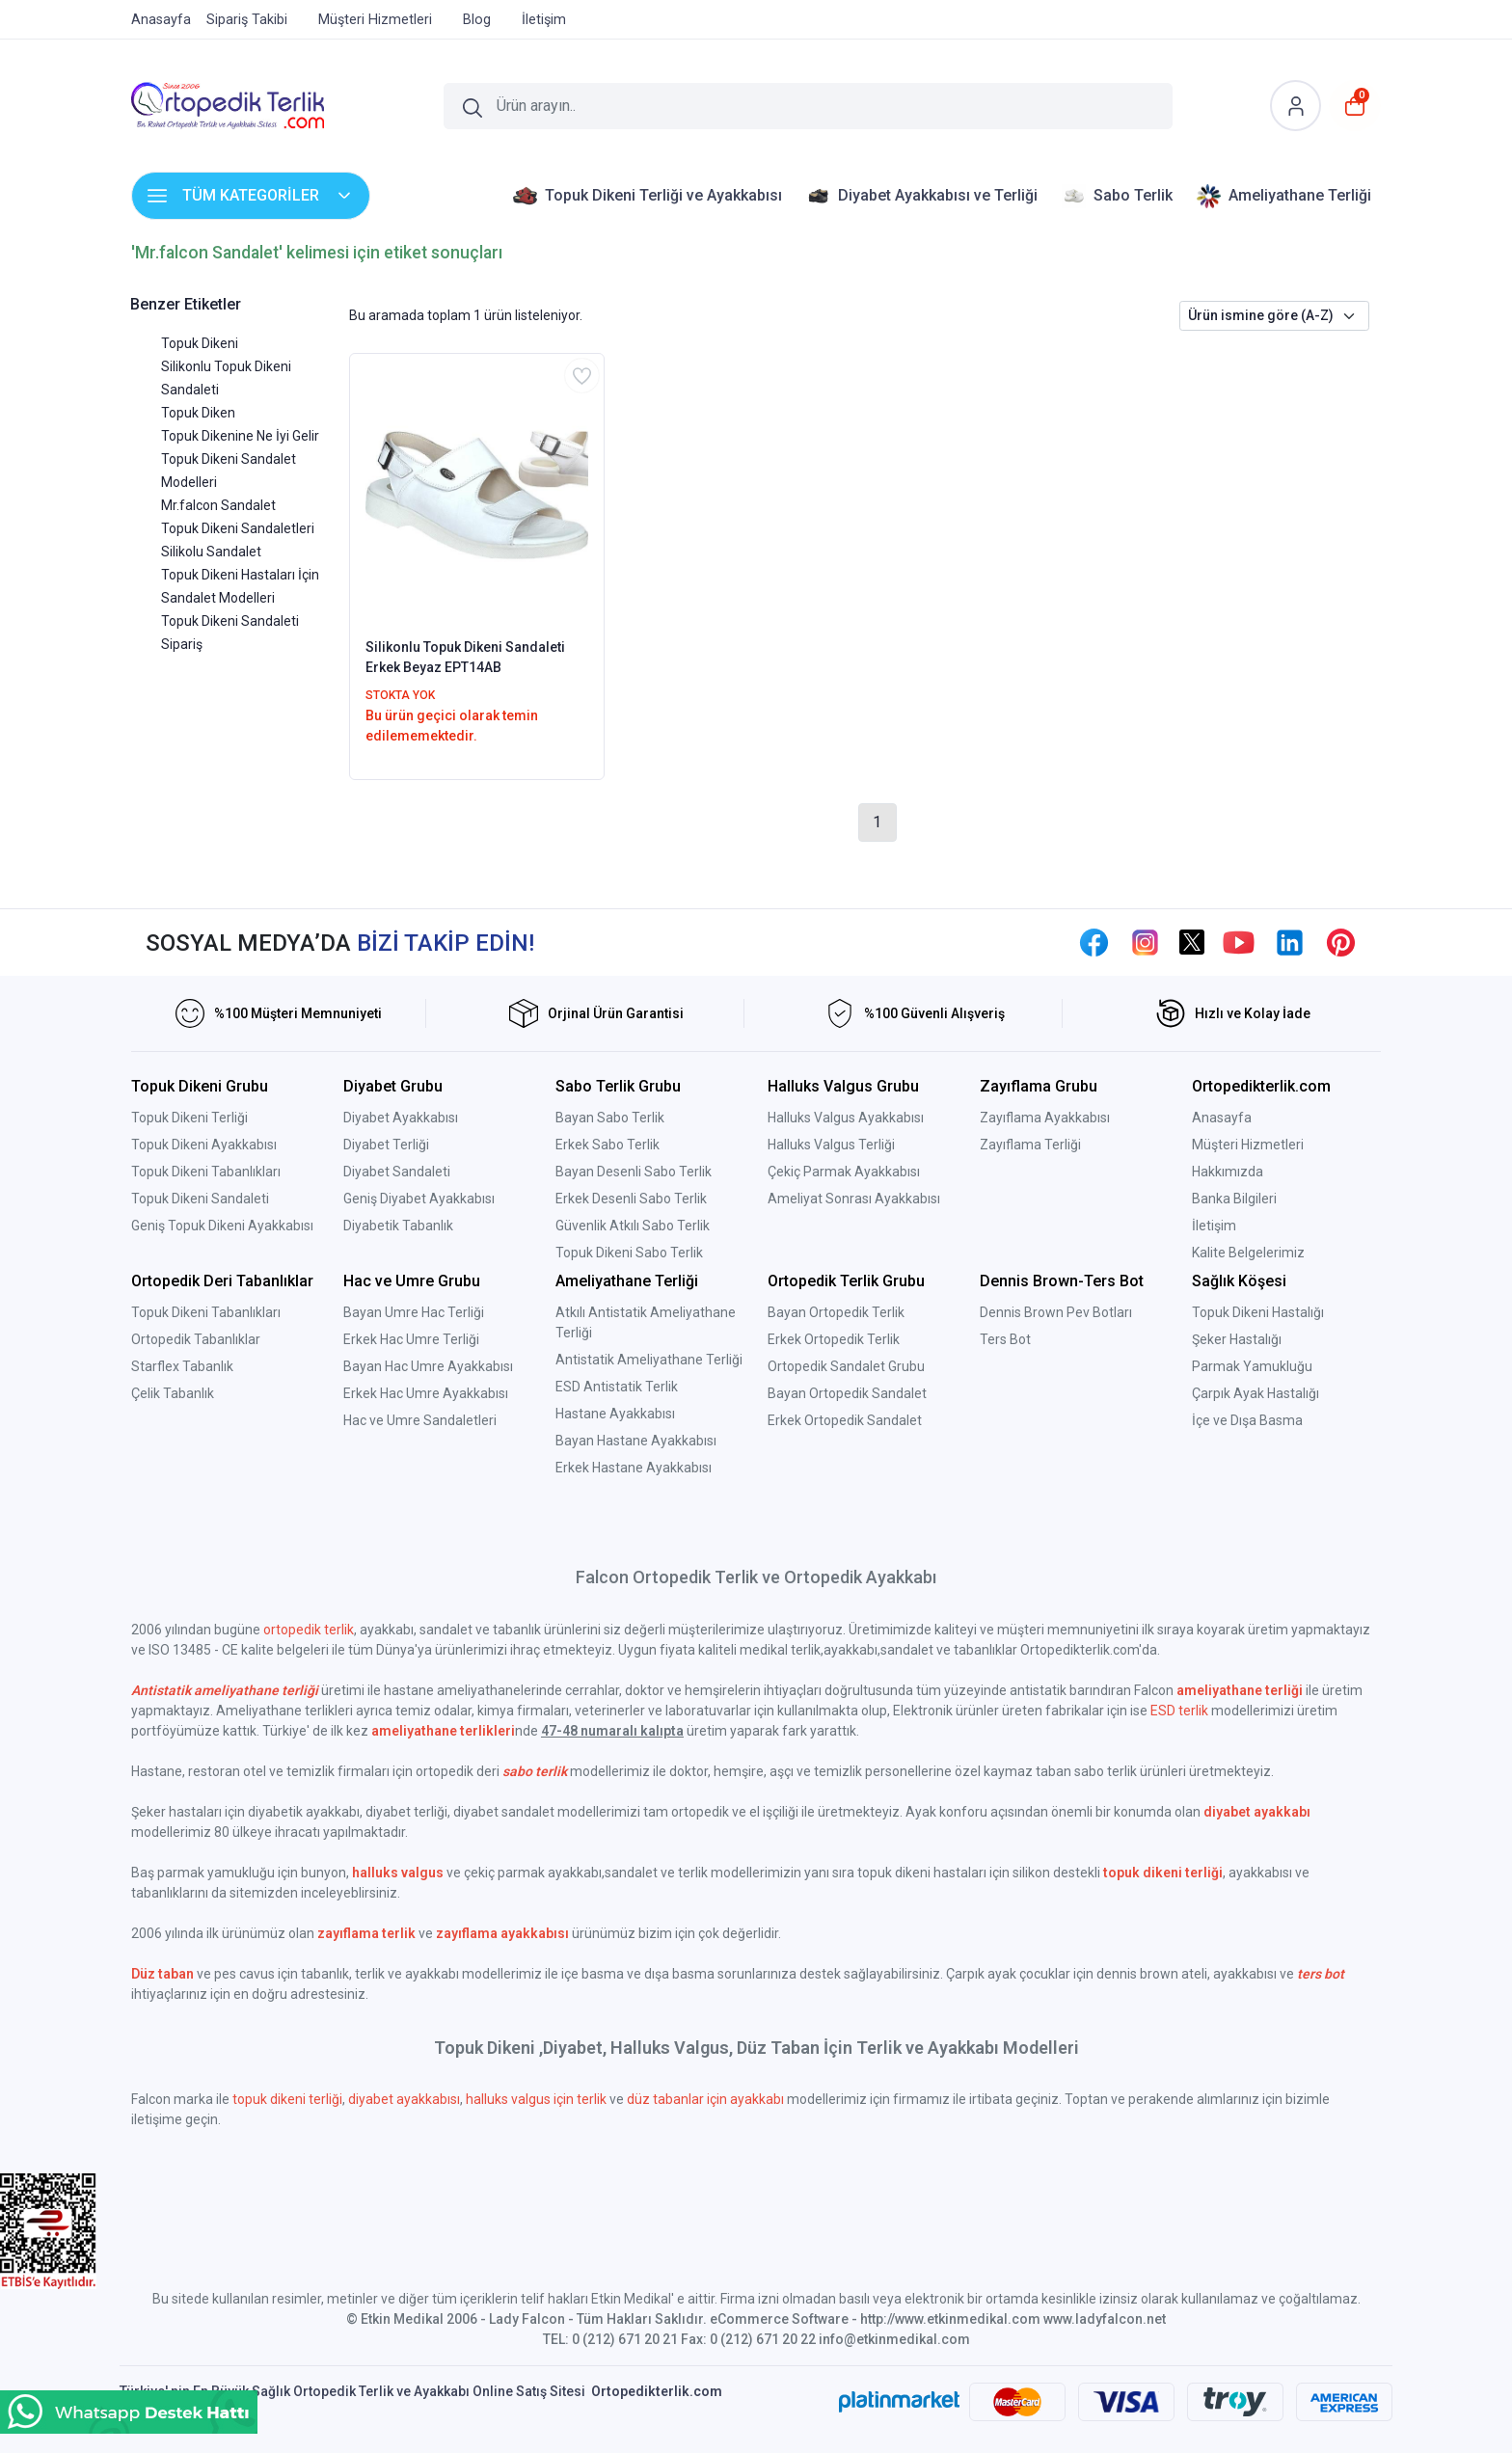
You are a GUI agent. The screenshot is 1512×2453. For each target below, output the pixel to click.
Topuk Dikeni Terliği (189, 1117)
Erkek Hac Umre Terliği (411, 1339)
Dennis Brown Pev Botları (1056, 1312)
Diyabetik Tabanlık (398, 1225)
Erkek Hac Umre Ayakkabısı (425, 1393)
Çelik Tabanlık (172, 1393)
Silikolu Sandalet (211, 551)
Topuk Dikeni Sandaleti (200, 1198)
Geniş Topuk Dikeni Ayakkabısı (222, 1225)
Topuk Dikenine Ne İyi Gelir (240, 436)
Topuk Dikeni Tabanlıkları (206, 1171)
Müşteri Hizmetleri (1248, 1144)
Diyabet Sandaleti (396, 1171)
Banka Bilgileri (1234, 1198)
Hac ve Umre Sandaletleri (420, 1420)
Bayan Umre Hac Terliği (413, 1312)
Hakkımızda (1227, 1171)
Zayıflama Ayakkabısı (1045, 1117)
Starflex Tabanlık (182, 1366)
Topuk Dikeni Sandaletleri (237, 528)
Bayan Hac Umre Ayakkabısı (428, 1366)
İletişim (1214, 1225)
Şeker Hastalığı (1237, 1339)
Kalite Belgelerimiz (1248, 1252)
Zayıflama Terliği (1030, 1144)
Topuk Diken (198, 412)
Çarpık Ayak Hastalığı (1255, 1393)
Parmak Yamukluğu (1252, 1366)
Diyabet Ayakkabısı (400, 1117)
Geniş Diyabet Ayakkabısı (419, 1198)
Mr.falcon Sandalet (218, 505)
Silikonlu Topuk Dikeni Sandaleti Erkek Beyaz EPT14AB (465, 657)
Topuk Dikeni (199, 343)
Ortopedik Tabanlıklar (195, 1339)
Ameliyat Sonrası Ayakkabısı (854, 1198)
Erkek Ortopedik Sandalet (845, 1420)
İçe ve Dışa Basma (1247, 1420)
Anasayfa (1222, 1117)
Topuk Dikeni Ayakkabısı (204, 1144)
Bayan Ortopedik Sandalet (847, 1393)
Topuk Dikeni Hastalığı (1258, 1312)
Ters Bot (1005, 1339)
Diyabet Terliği (386, 1144)
